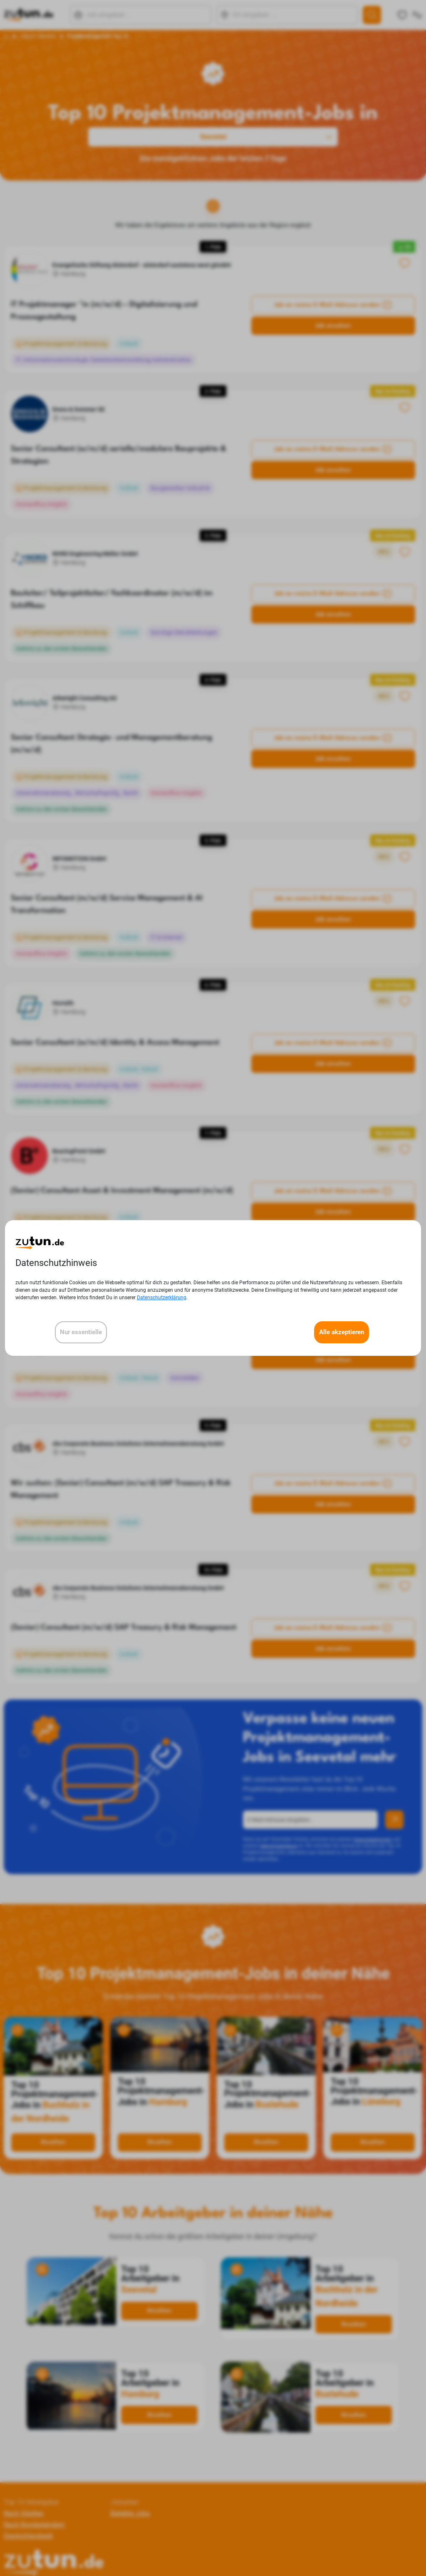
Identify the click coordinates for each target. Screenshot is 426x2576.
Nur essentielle (81, 1332)
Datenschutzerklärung (161, 1297)
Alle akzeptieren (341, 1332)
